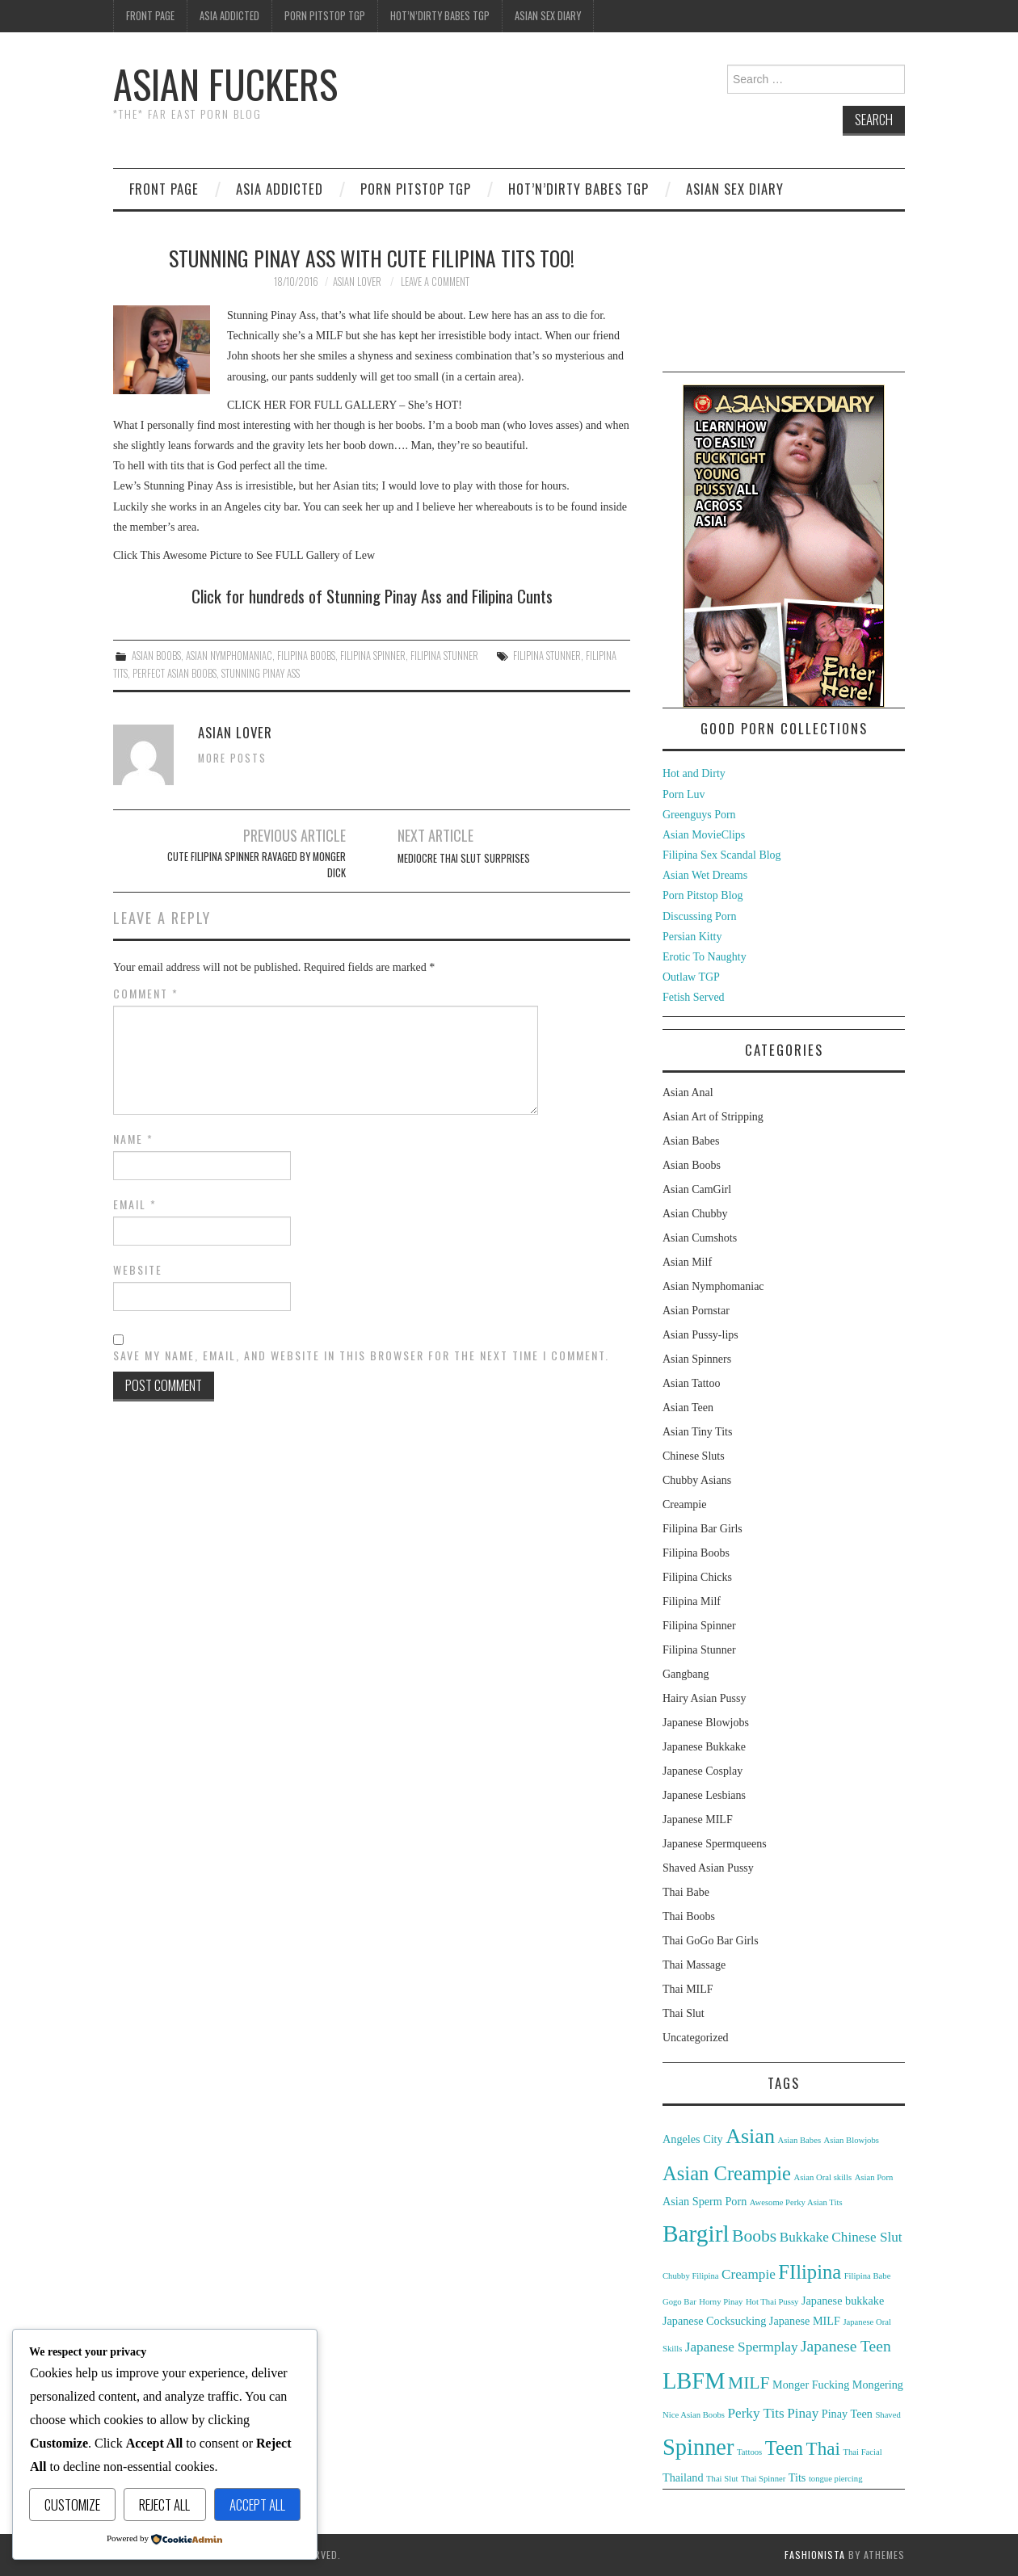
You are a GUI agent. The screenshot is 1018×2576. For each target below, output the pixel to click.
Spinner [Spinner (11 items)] (698, 2447)
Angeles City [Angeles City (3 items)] (693, 2139)
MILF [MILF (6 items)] (749, 2383)
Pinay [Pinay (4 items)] (802, 2413)
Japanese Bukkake (704, 1747)
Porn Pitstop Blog (703, 895)
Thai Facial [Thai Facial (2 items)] (862, 2452)
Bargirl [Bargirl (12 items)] (696, 2233)
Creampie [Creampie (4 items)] (748, 2274)
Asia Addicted (229, 15)
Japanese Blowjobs (706, 1723)
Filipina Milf (692, 1601)
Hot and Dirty (694, 773)
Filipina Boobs (306, 655)
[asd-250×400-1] (784, 545)
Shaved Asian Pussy (708, 1868)
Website (137, 1270)
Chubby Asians (697, 1480)
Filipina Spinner (373, 655)
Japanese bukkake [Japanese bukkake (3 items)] (842, 2300)
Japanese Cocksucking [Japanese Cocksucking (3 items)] (714, 2320)
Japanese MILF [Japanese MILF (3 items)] (804, 2320)
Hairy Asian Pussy (704, 1698)
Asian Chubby (695, 1214)
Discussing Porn (699, 916)
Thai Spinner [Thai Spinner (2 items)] (763, 2478)
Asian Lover (357, 281)
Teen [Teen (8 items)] (784, 2448)
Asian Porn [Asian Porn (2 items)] (874, 2177)
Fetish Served (694, 997)
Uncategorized (696, 2038)
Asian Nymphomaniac (229, 655)
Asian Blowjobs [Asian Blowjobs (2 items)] (851, 2140)
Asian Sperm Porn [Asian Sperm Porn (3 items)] (705, 2201)
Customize (72, 2504)
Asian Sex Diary (548, 15)
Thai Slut (684, 2013)
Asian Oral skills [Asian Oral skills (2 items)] (823, 2177)
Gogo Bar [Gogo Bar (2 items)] (679, 2301)
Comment (146, 993)
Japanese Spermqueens (715, 1844)
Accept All (257, 2504)
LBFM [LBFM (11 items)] (694, 2380)
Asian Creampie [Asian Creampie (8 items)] (727, 2173)
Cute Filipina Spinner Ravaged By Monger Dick (256, 864)
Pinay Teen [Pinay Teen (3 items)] (847, 2413)
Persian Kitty (692, 937)
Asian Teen (688, 1407)
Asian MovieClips (704, 835)
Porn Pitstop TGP (324, 15)
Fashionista (815, 2554)
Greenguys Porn (699, 815)
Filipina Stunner (444, 655)
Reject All (164, 2504)
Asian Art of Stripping (713, 1117)
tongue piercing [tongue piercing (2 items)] (836, 2478)
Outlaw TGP (691, 977)
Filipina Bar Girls (702, 1529)
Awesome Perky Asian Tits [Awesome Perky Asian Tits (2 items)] (796, 2202)
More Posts (232, 758)
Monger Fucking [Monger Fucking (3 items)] (810, 2384)
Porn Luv (684, 794)
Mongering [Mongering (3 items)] (877, 2384)
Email (135, 1204)
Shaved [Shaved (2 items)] (887, 2414)
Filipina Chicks (697, 1577)
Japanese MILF (698, 1819)
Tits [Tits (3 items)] (797, 2477)
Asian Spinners (697, 1359)
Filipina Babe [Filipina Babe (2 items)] (867, 2275)
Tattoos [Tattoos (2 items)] (749, 2452)
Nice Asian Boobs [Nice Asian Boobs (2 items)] (694, 2414)
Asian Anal (688, 1092)
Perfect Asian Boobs (175, 673)
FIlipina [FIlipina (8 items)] (809, 2272)
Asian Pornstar (696, 1311)
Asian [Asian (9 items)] (750, 2136)
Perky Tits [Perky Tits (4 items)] (755, 2413)
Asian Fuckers (225, 83)
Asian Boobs (156, 655)
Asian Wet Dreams (705, 875)
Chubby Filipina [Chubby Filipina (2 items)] (691, 2275)
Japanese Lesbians (704, 1795)
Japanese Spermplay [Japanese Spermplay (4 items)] (741, 2347)
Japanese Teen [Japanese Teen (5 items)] (846, 2346)
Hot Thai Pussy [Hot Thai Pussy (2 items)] (772, 2301)
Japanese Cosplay (702, 1771)
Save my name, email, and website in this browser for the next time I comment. (361, 1355)
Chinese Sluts (694, 1456)
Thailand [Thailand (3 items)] (683, 2477)
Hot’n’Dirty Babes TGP (440, 15)
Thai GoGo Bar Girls (711, 1941)
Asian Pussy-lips (700, 1335)
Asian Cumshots (700, 1238)
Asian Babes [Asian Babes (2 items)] (799, 2140)
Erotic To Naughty (705, 957)
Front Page (150, 15)
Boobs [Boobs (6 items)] (754, 2236)
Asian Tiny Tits (697, 1432)
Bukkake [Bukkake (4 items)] (804, 2237)
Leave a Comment (435, 281)
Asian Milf (687, 1262)
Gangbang (686, 1674)
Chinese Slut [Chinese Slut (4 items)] (866, 2237)
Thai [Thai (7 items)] (823, 2448)
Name (133, 1139)
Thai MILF (688, 1989)
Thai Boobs (689, 1916)
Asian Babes (691, 1141)
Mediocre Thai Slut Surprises (464, 858)
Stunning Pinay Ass (260, 673)
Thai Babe (686, 1892)
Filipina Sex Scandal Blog (722, 855)
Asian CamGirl (697, 1189)
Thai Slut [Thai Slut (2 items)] (722, 2478)
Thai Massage (694, 1965)
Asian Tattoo (691, 1383)
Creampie (684, 1504)
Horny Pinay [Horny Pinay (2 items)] (720, 2301)
